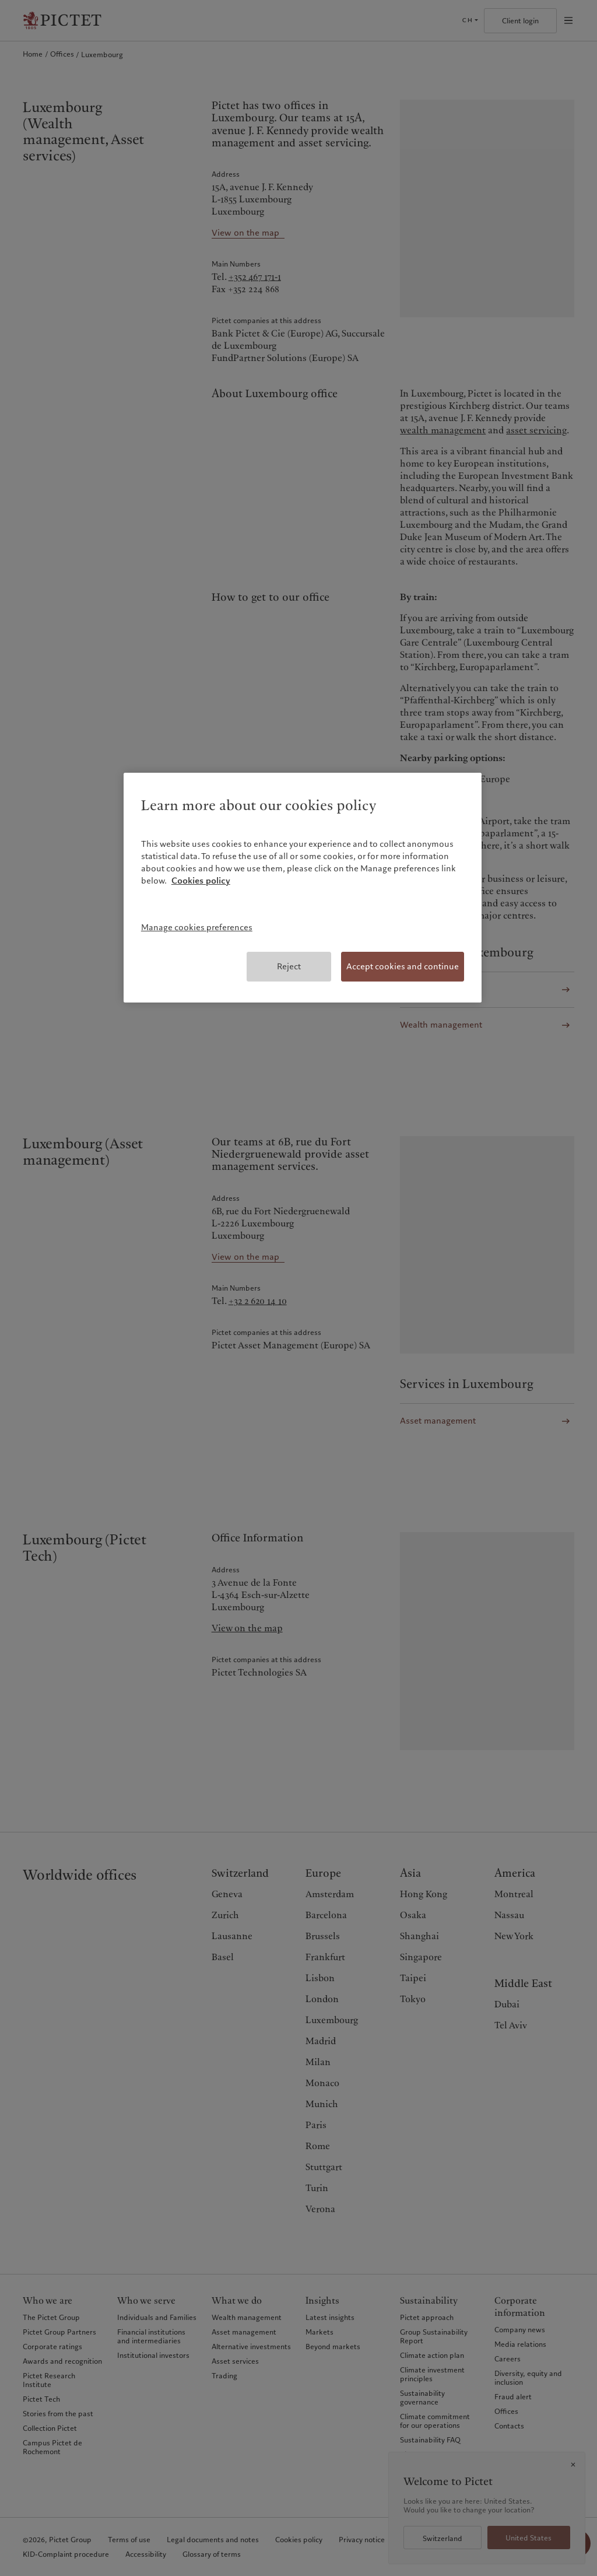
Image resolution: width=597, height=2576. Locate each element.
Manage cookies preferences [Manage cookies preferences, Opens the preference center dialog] (196, 927)
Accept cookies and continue (402, 966)
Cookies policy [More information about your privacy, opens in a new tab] (200, 880)
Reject (289, 966)
